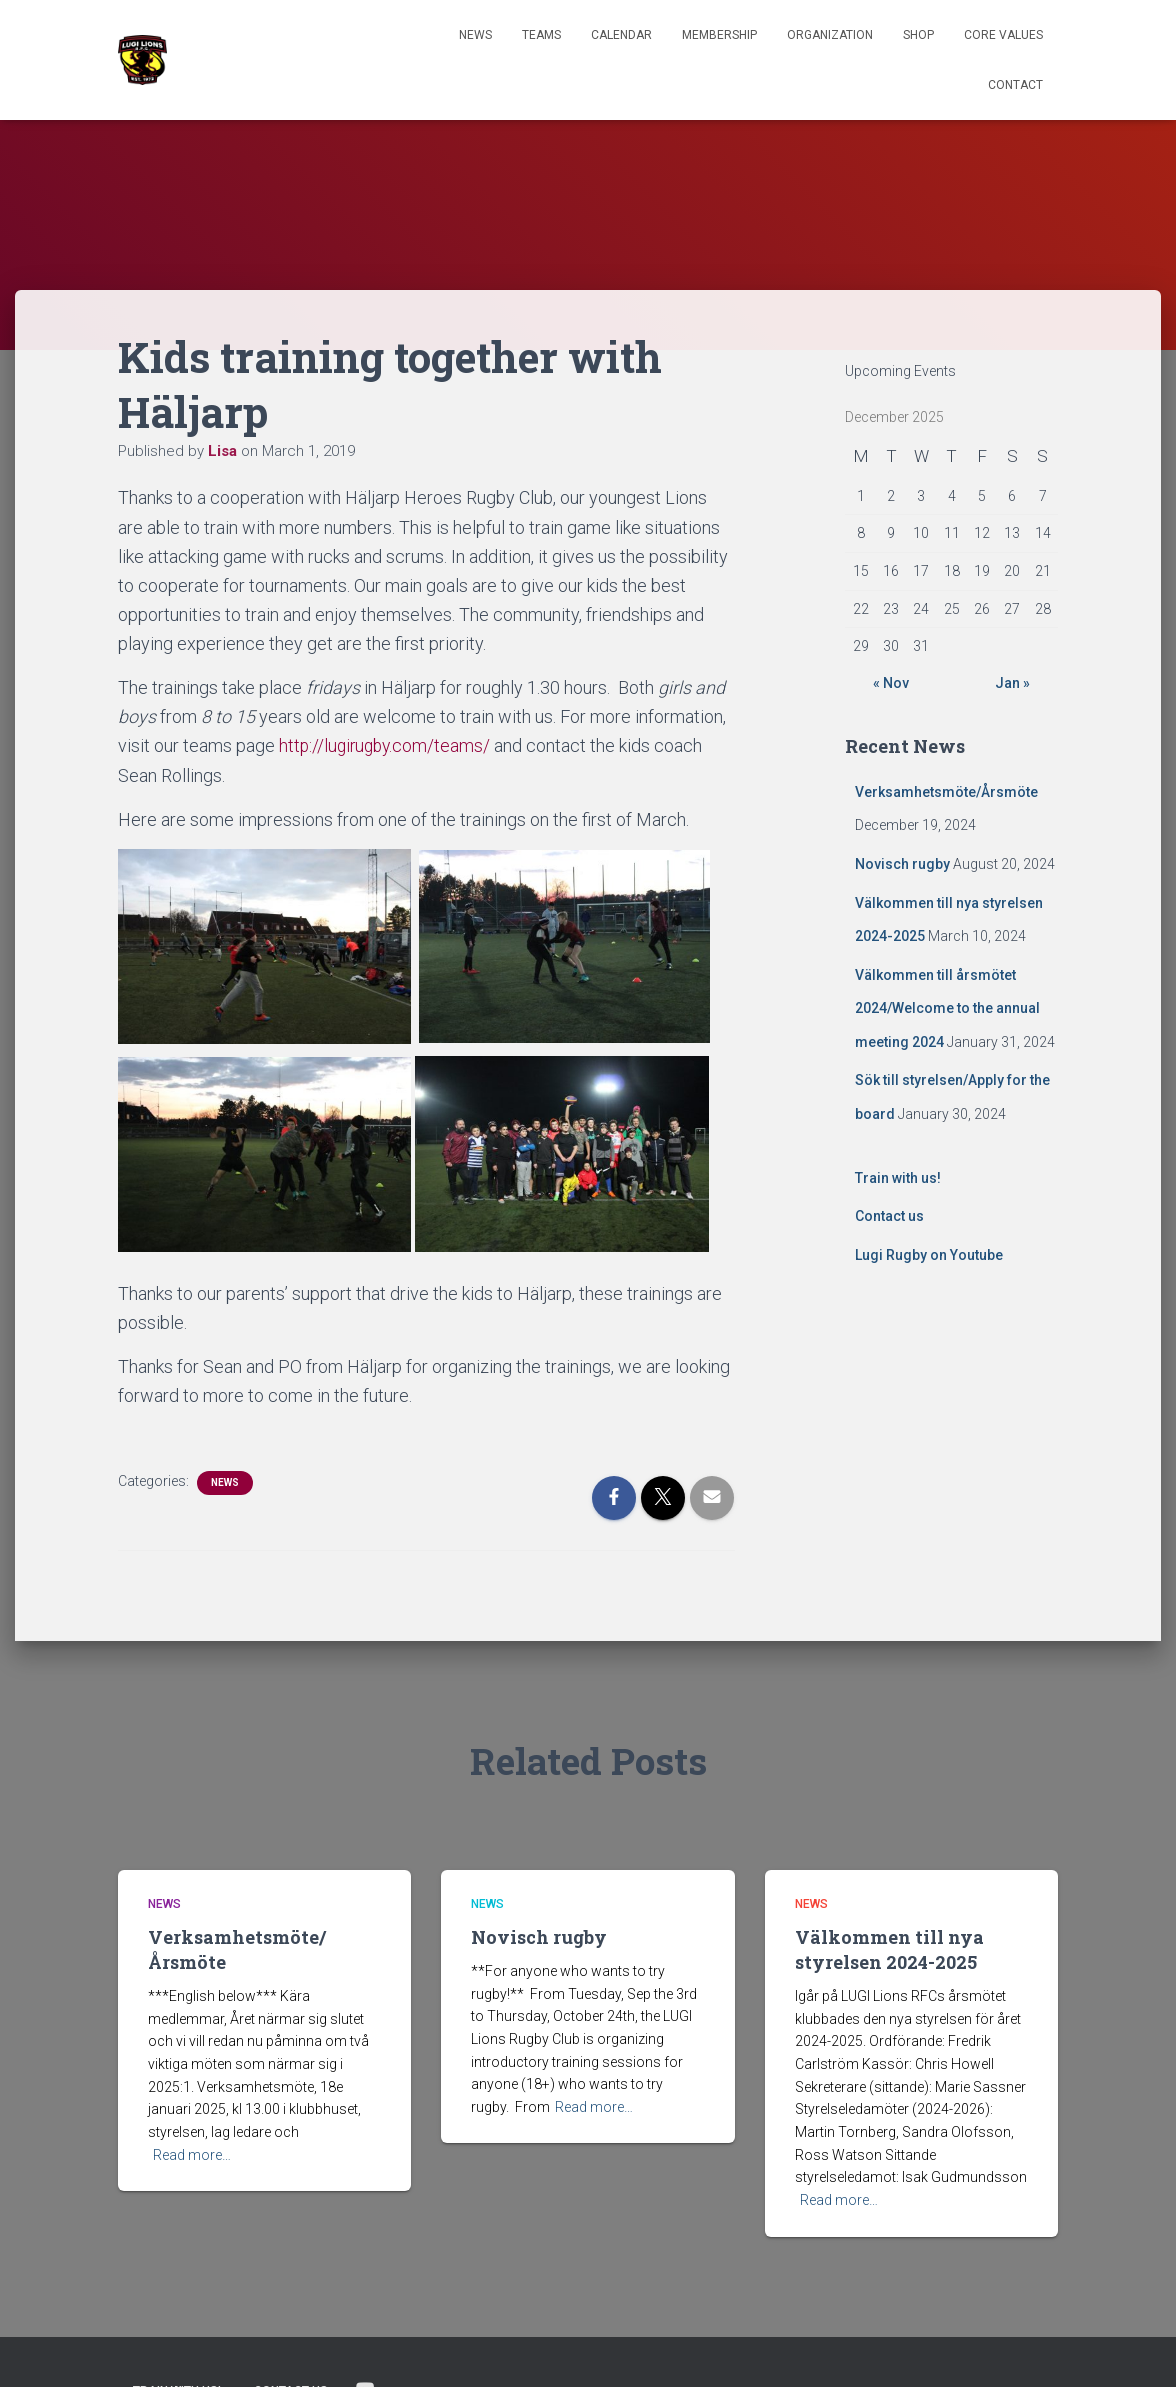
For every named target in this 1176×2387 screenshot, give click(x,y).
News (475, 35)
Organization (830, 35)
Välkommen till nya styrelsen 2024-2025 (889, 1948)
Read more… (192, 2154)
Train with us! (898, 1178)
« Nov (891, 683)
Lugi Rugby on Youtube (929, 1255)
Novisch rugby (902, 864)
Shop (918, 35)
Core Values (1003, 35)
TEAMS (541, 35)
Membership (719, 35)
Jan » (1012, 683)
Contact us (889, 1216)
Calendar (621, 35)
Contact (1015, 85)
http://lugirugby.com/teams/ (387, 745)
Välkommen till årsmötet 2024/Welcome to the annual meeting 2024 (947, 1008)
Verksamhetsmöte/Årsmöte (946, 792)
